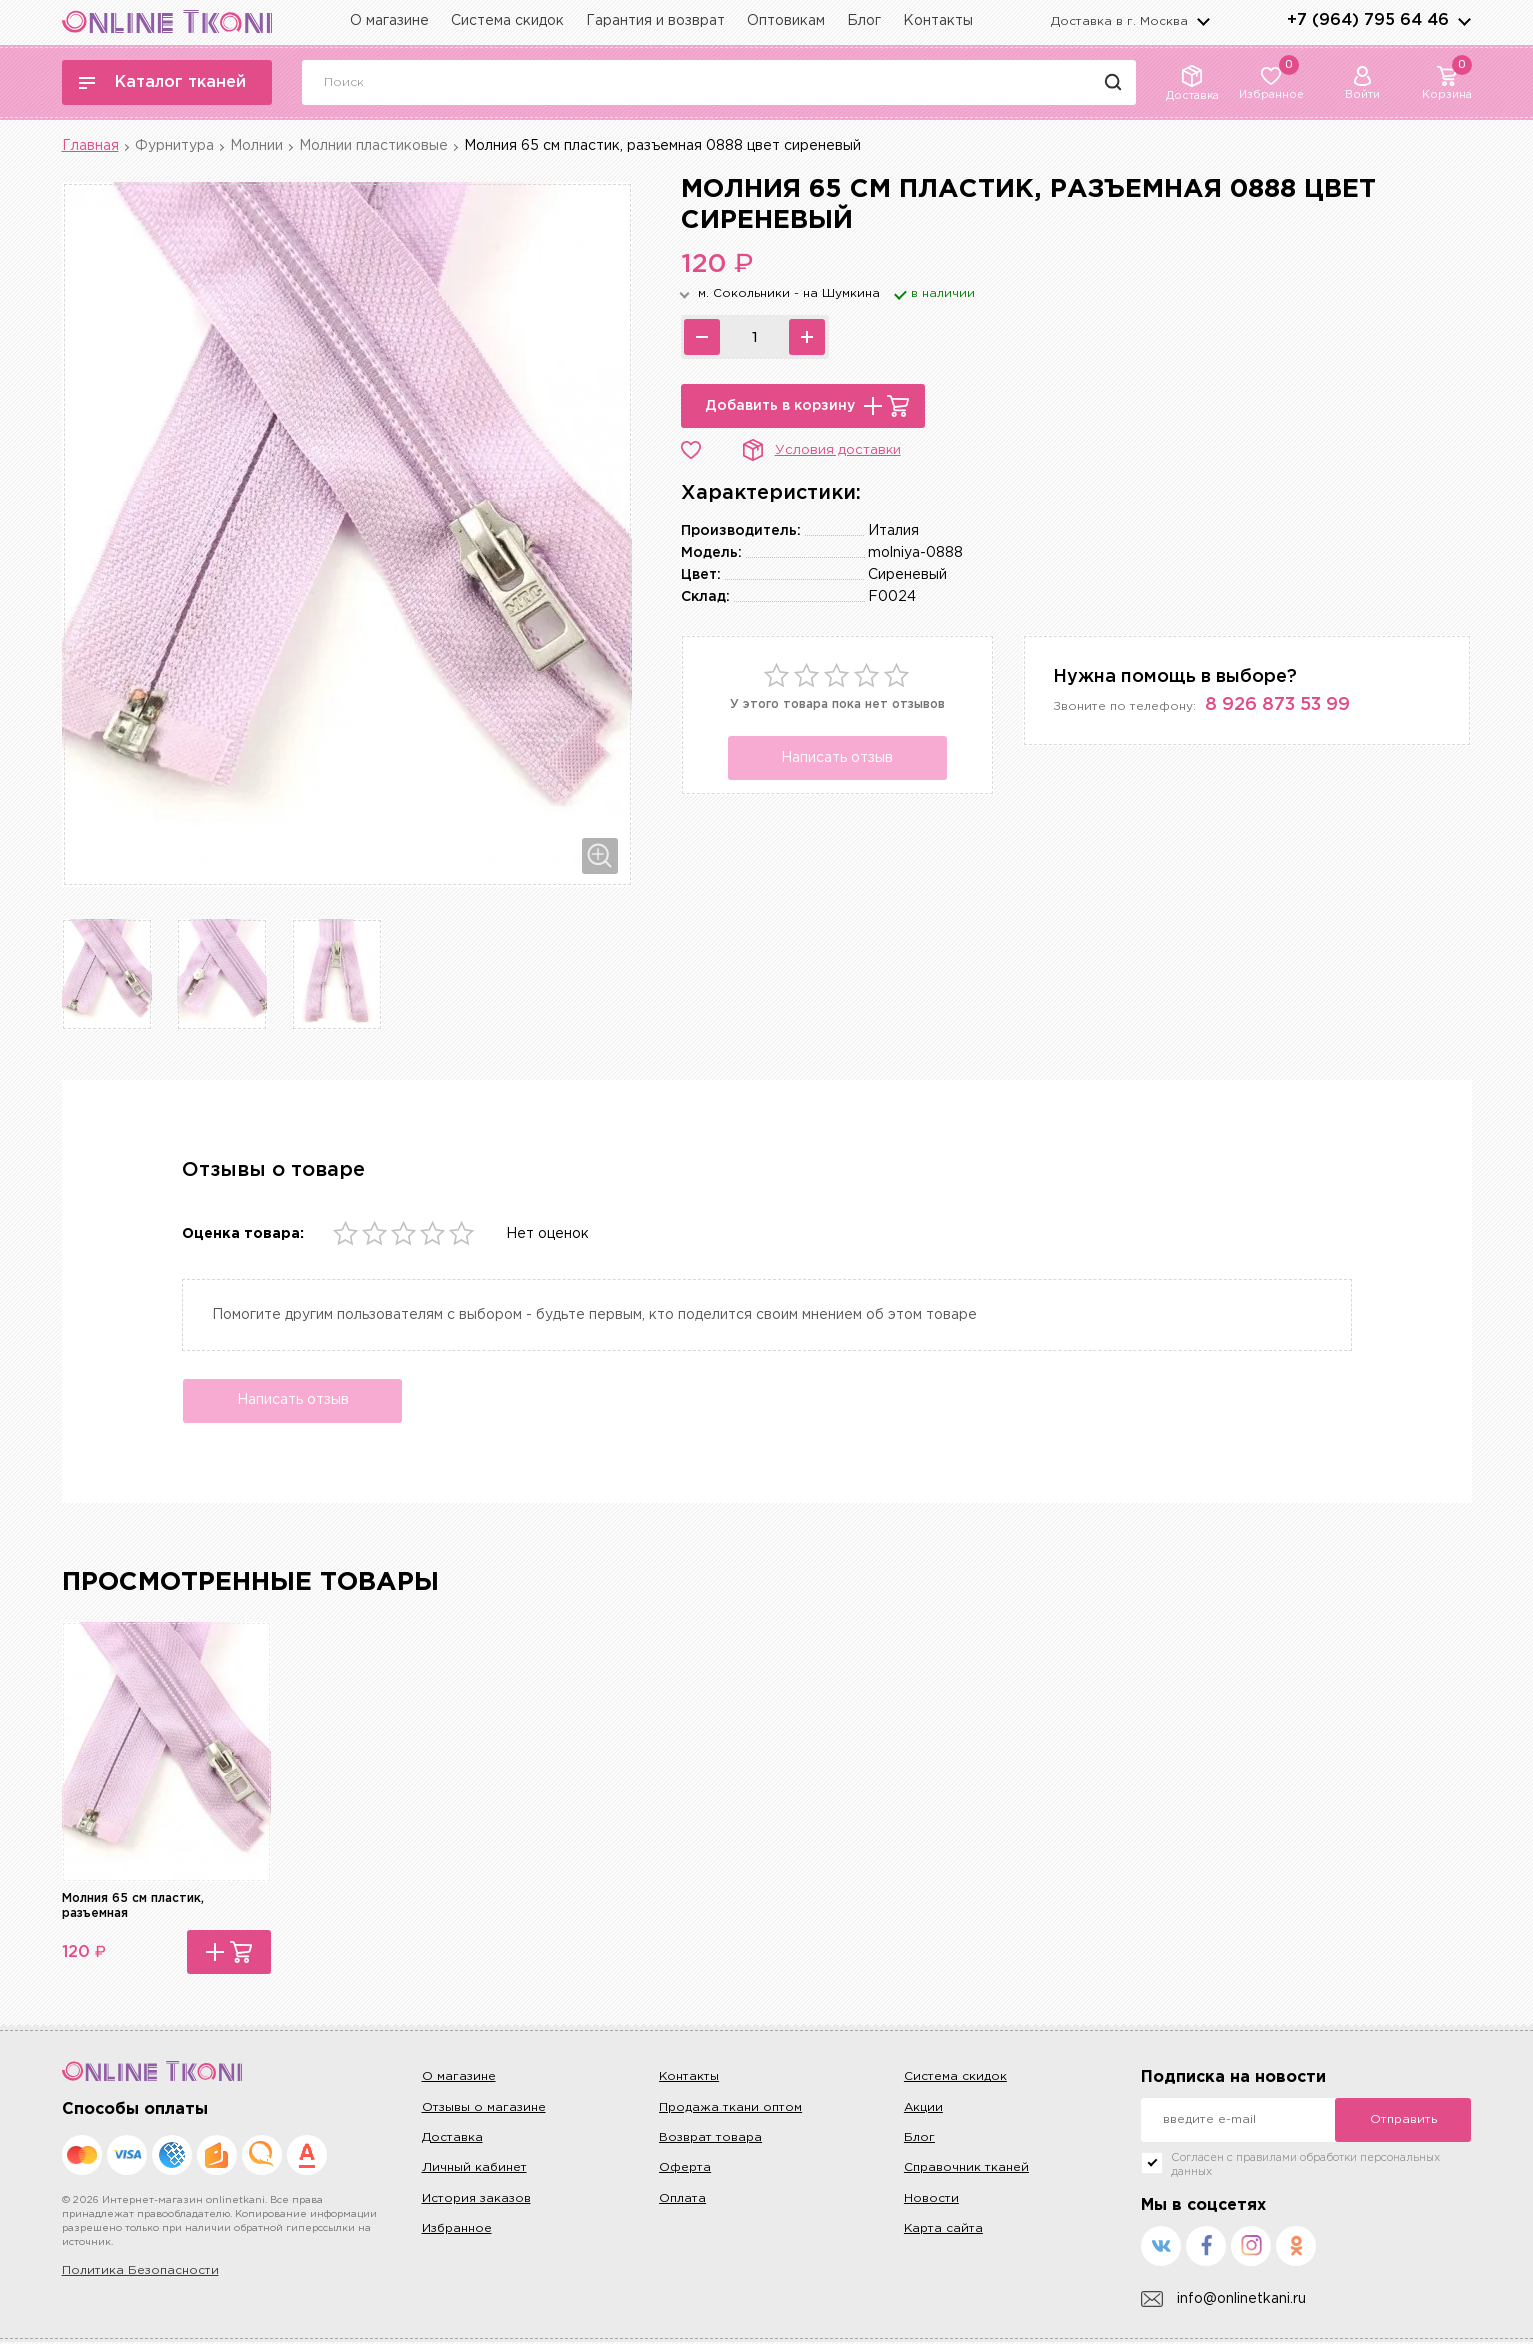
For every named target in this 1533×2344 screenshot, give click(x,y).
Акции (923, 2109)
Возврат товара (710, 2139)
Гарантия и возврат (655, 21)
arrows (1464, 21)
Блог (864, 21)
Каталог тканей (162, 82)
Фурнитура (174, 146)
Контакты (938, 21)
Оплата (682, 2200)
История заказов (476, 2200)
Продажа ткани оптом (730, 2109)
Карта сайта (943, 2230)
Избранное (457, 2230)
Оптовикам (786, 21)
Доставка (452, 2139)
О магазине (389, 21)
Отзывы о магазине (484, 2109)
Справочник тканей (966, 2170)
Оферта (685, 2170)
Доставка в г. (1119, 21)
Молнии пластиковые (373, 146)
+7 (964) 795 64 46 (1368, 20)
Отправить (1403, 2122)
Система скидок (507, 21)
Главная (90, 146)
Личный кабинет (474, 2170)
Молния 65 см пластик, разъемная (133, 1907)
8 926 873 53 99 (1277, 705)
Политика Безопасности (140, 2273)
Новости (931, 2200)
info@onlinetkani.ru (1223, 2301)
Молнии (256, 146)
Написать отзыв (837, 758)
